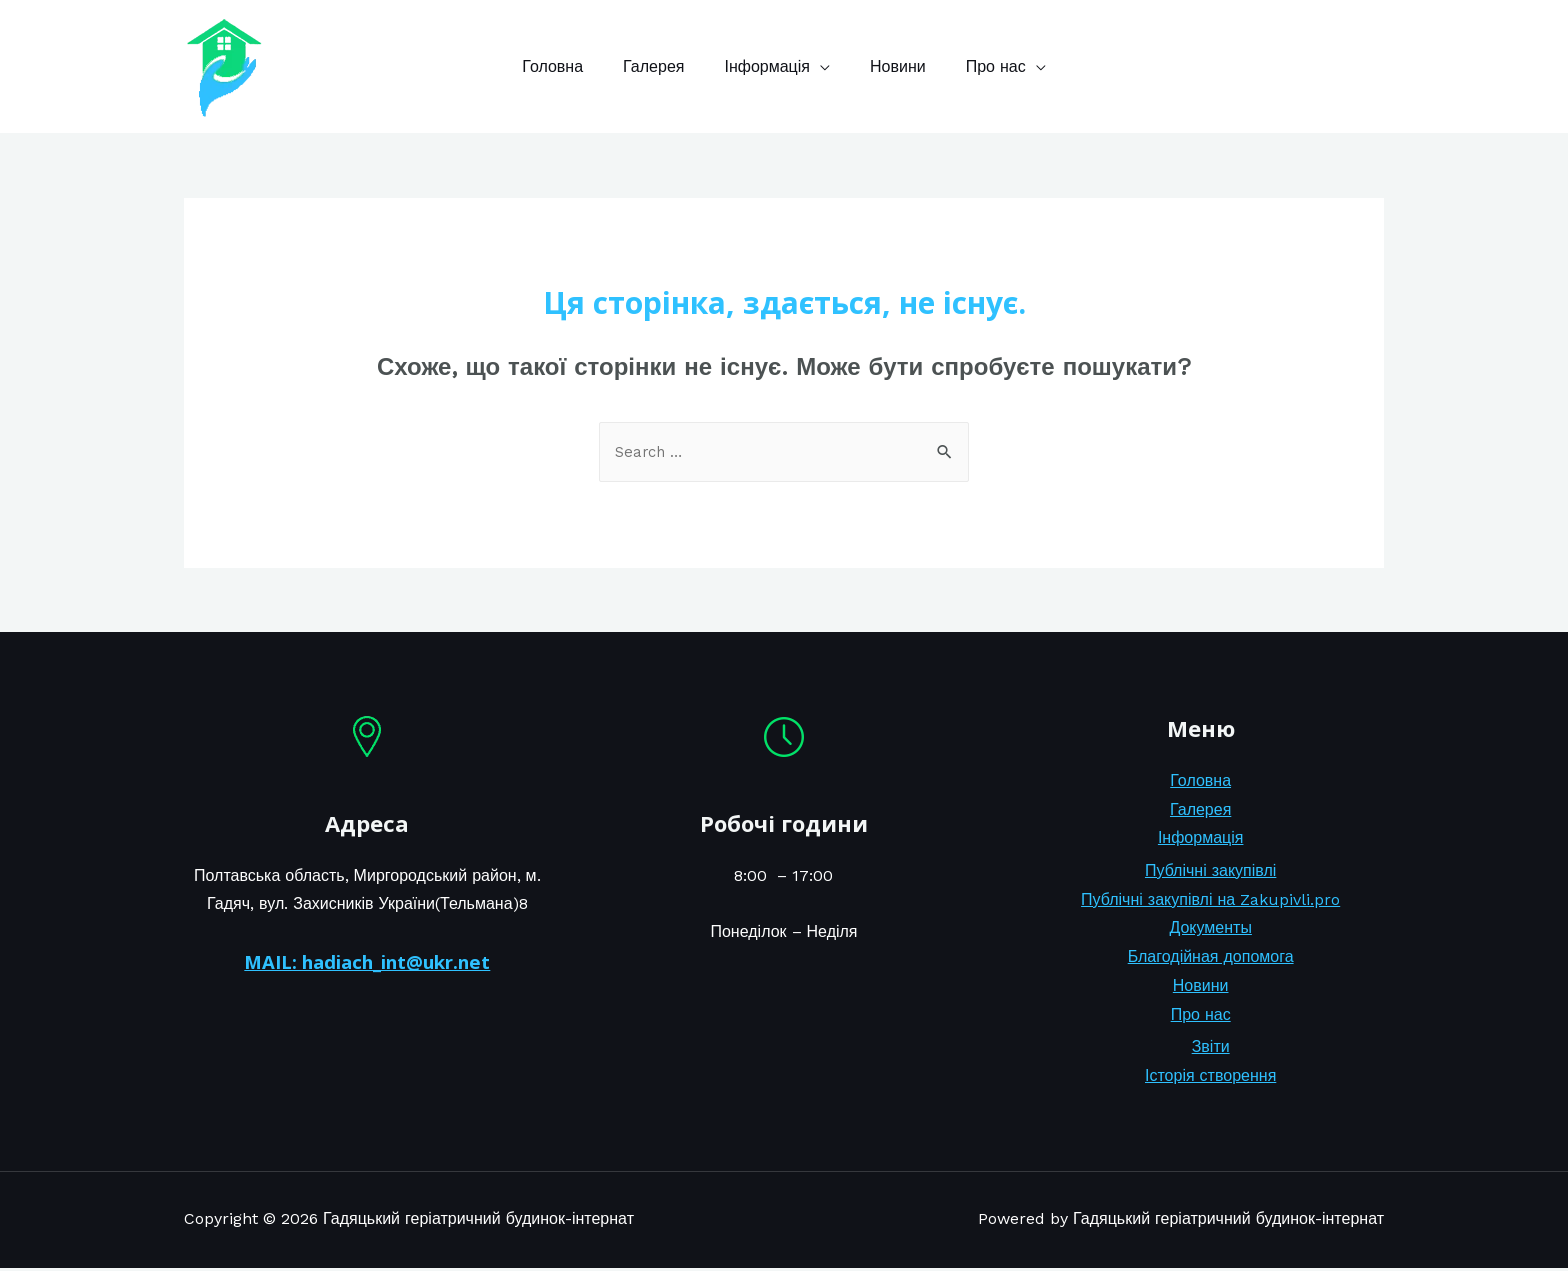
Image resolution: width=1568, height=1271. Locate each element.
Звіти (1211, 1049)
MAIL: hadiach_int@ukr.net (367, 963)
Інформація (767, 66)
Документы (1210, 930)
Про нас (980, 66)
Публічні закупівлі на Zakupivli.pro (1210, 901)
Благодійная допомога (1211, 959)
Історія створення (1210, 1078)
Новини (890, 66)
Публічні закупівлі (1210, 872)
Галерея (661, 66)
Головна (568, 66)
